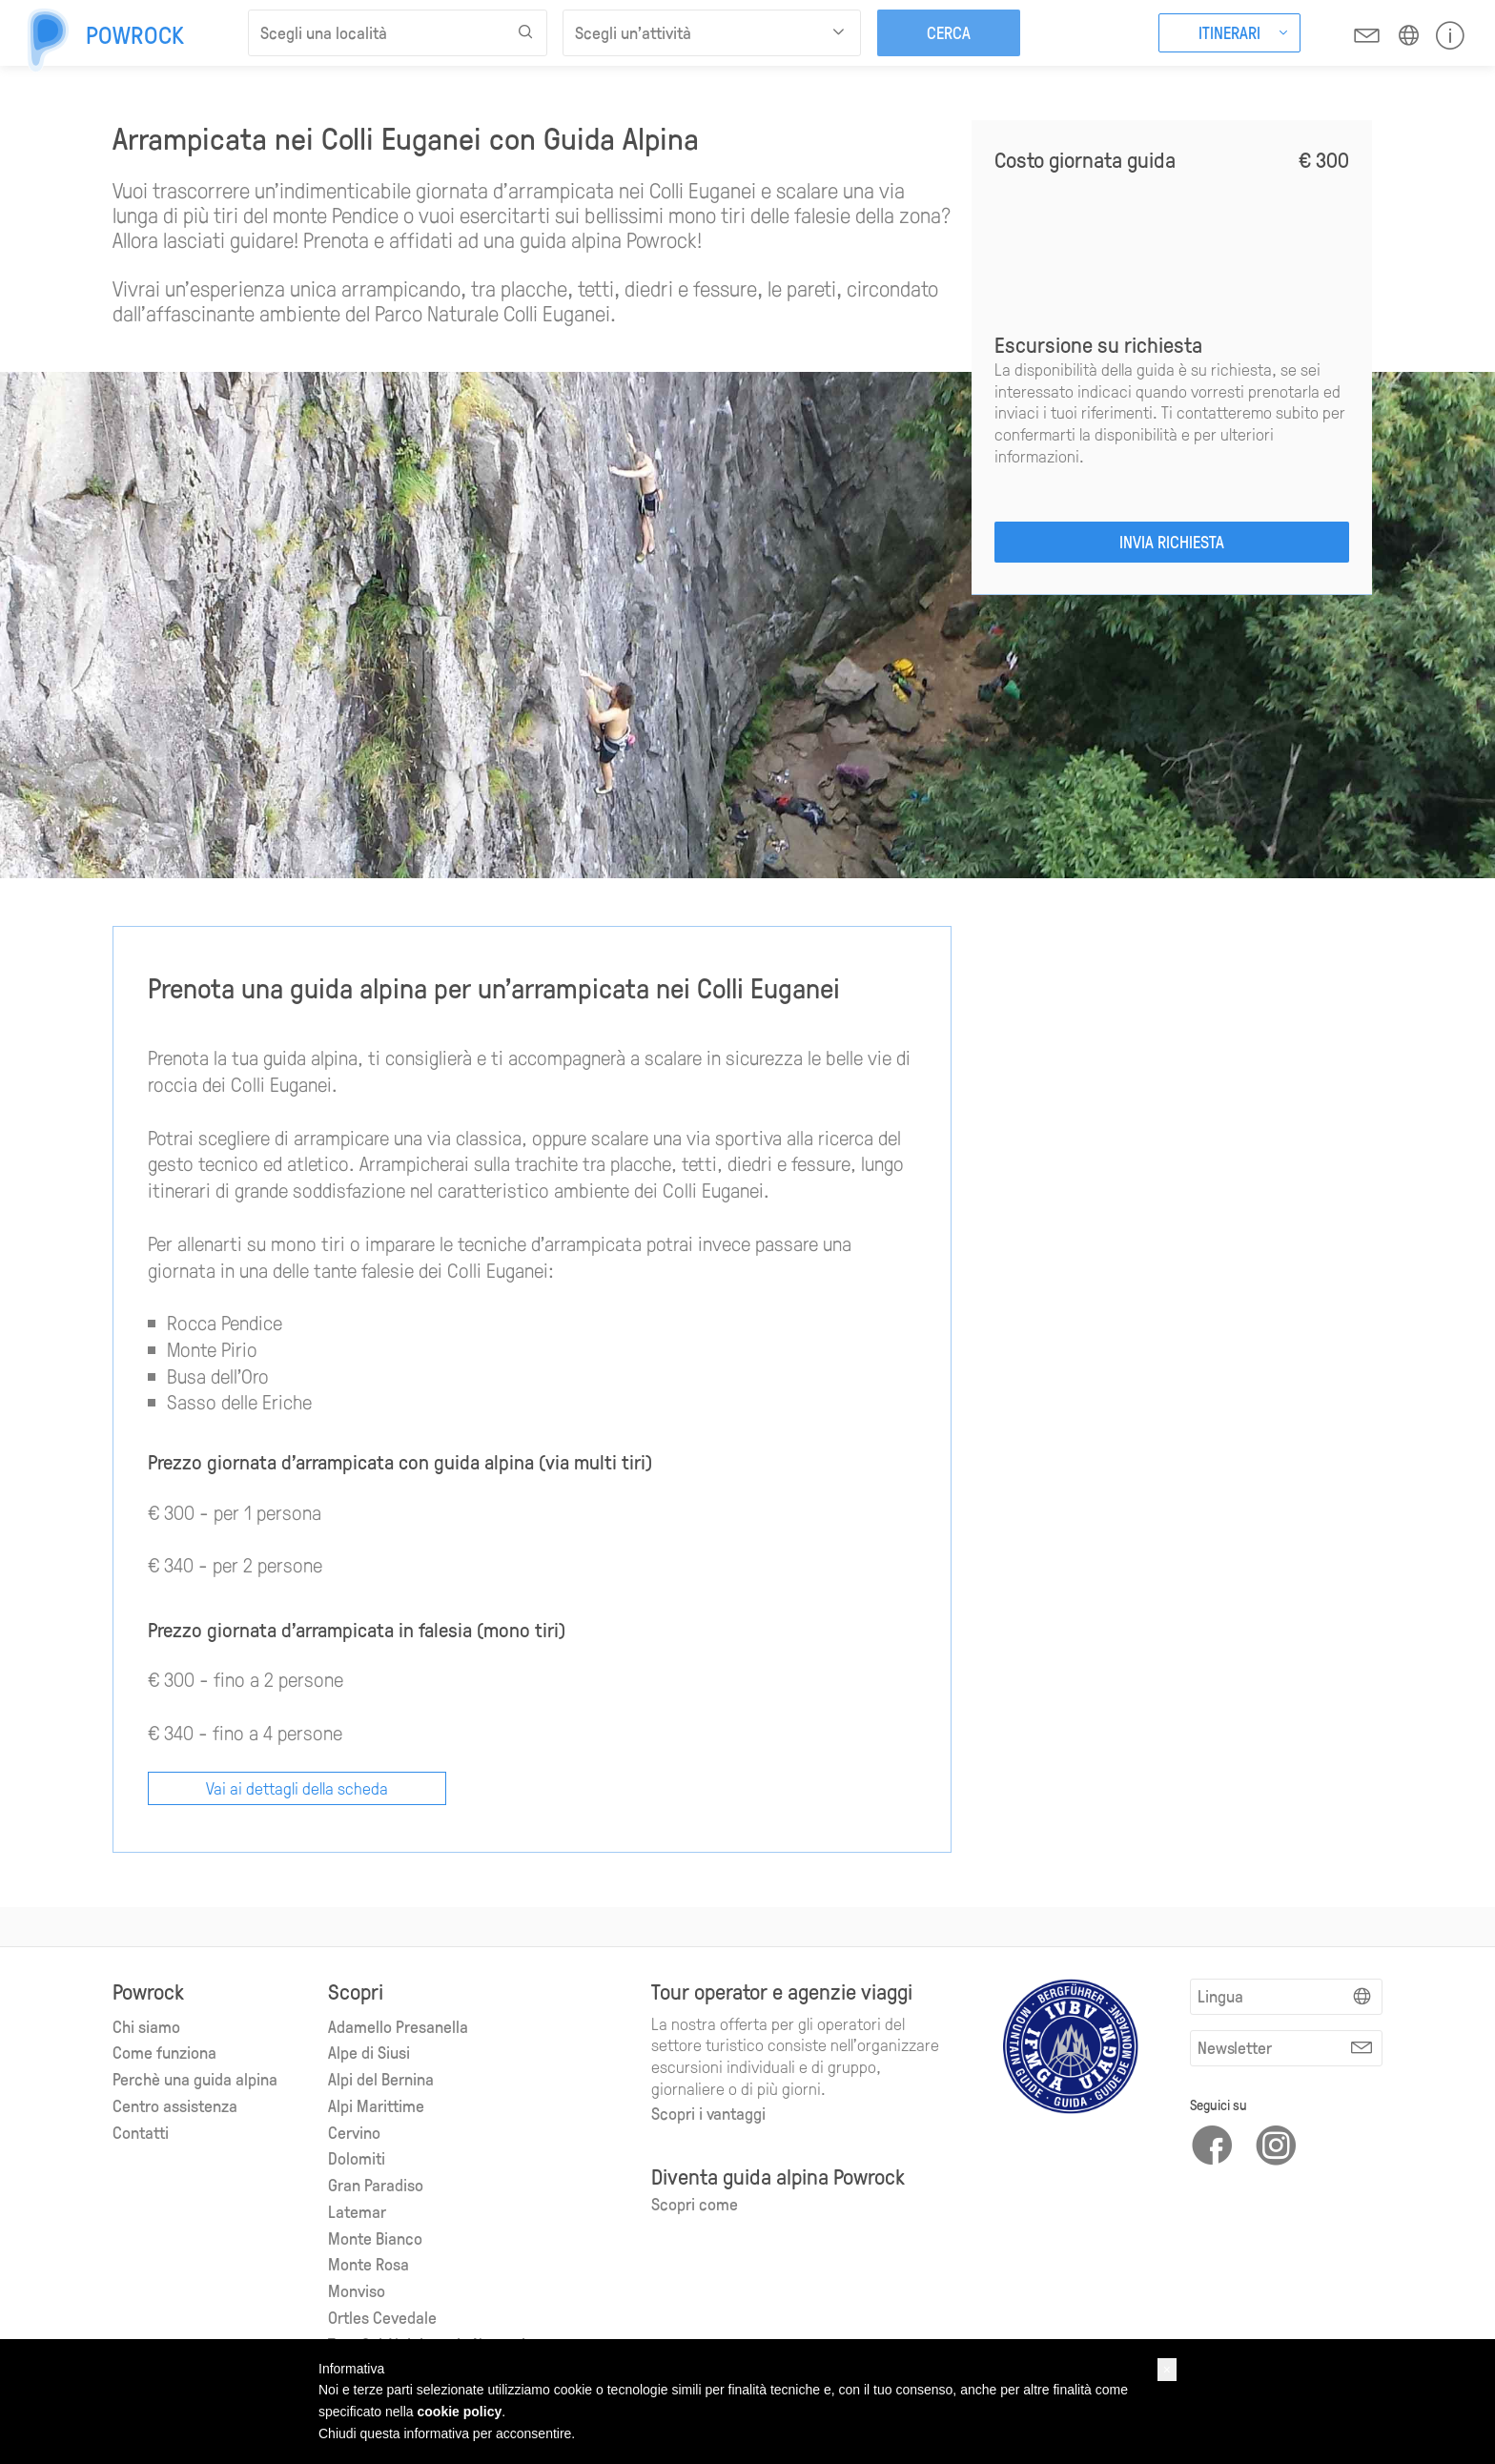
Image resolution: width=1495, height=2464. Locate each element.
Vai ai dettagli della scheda (297, 1786)
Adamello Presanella (398, 2025)
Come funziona (164, 2051)
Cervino (354, 2131)
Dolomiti (356, 2156)
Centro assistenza (175, 2104)
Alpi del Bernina (381, 2077)
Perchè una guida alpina (195, 2077)
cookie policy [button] (460, 2411)
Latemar (357, 2210)
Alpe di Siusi (369, 2051)
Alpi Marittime (376, 2104)
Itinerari (1229, 32)
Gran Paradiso (375, 2183)
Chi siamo (146, 2025)
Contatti (141, 2131)
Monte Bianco (375, 2237)
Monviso (356, 2289)
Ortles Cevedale (382, 2316)
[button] (1167, 2370)
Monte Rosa (368, 2262)
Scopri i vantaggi (708, 2112)
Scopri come (694, 2202)
